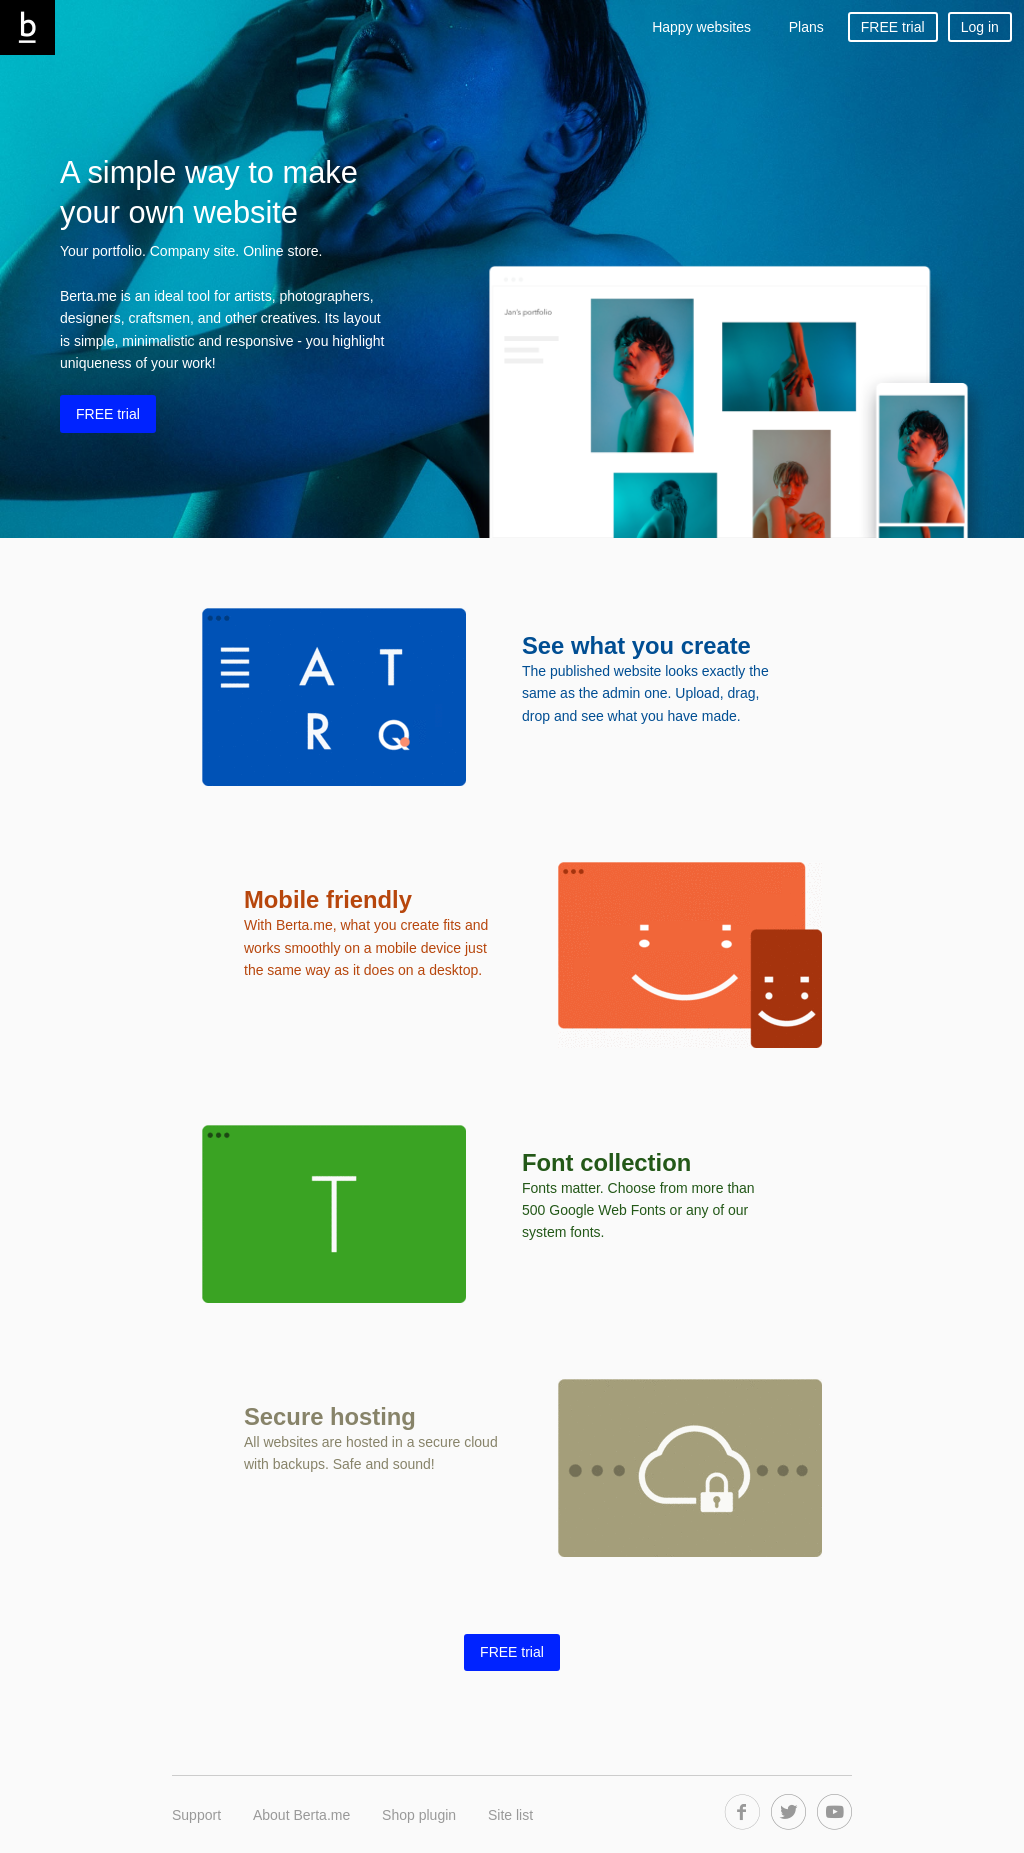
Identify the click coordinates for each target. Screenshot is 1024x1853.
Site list (510, 1815)
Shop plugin (419, 1815)
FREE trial (893, 27)
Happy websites (701, 27)
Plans (806, 27)
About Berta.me (301, 1815)
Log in (980, 27)
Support (196, 1815)
